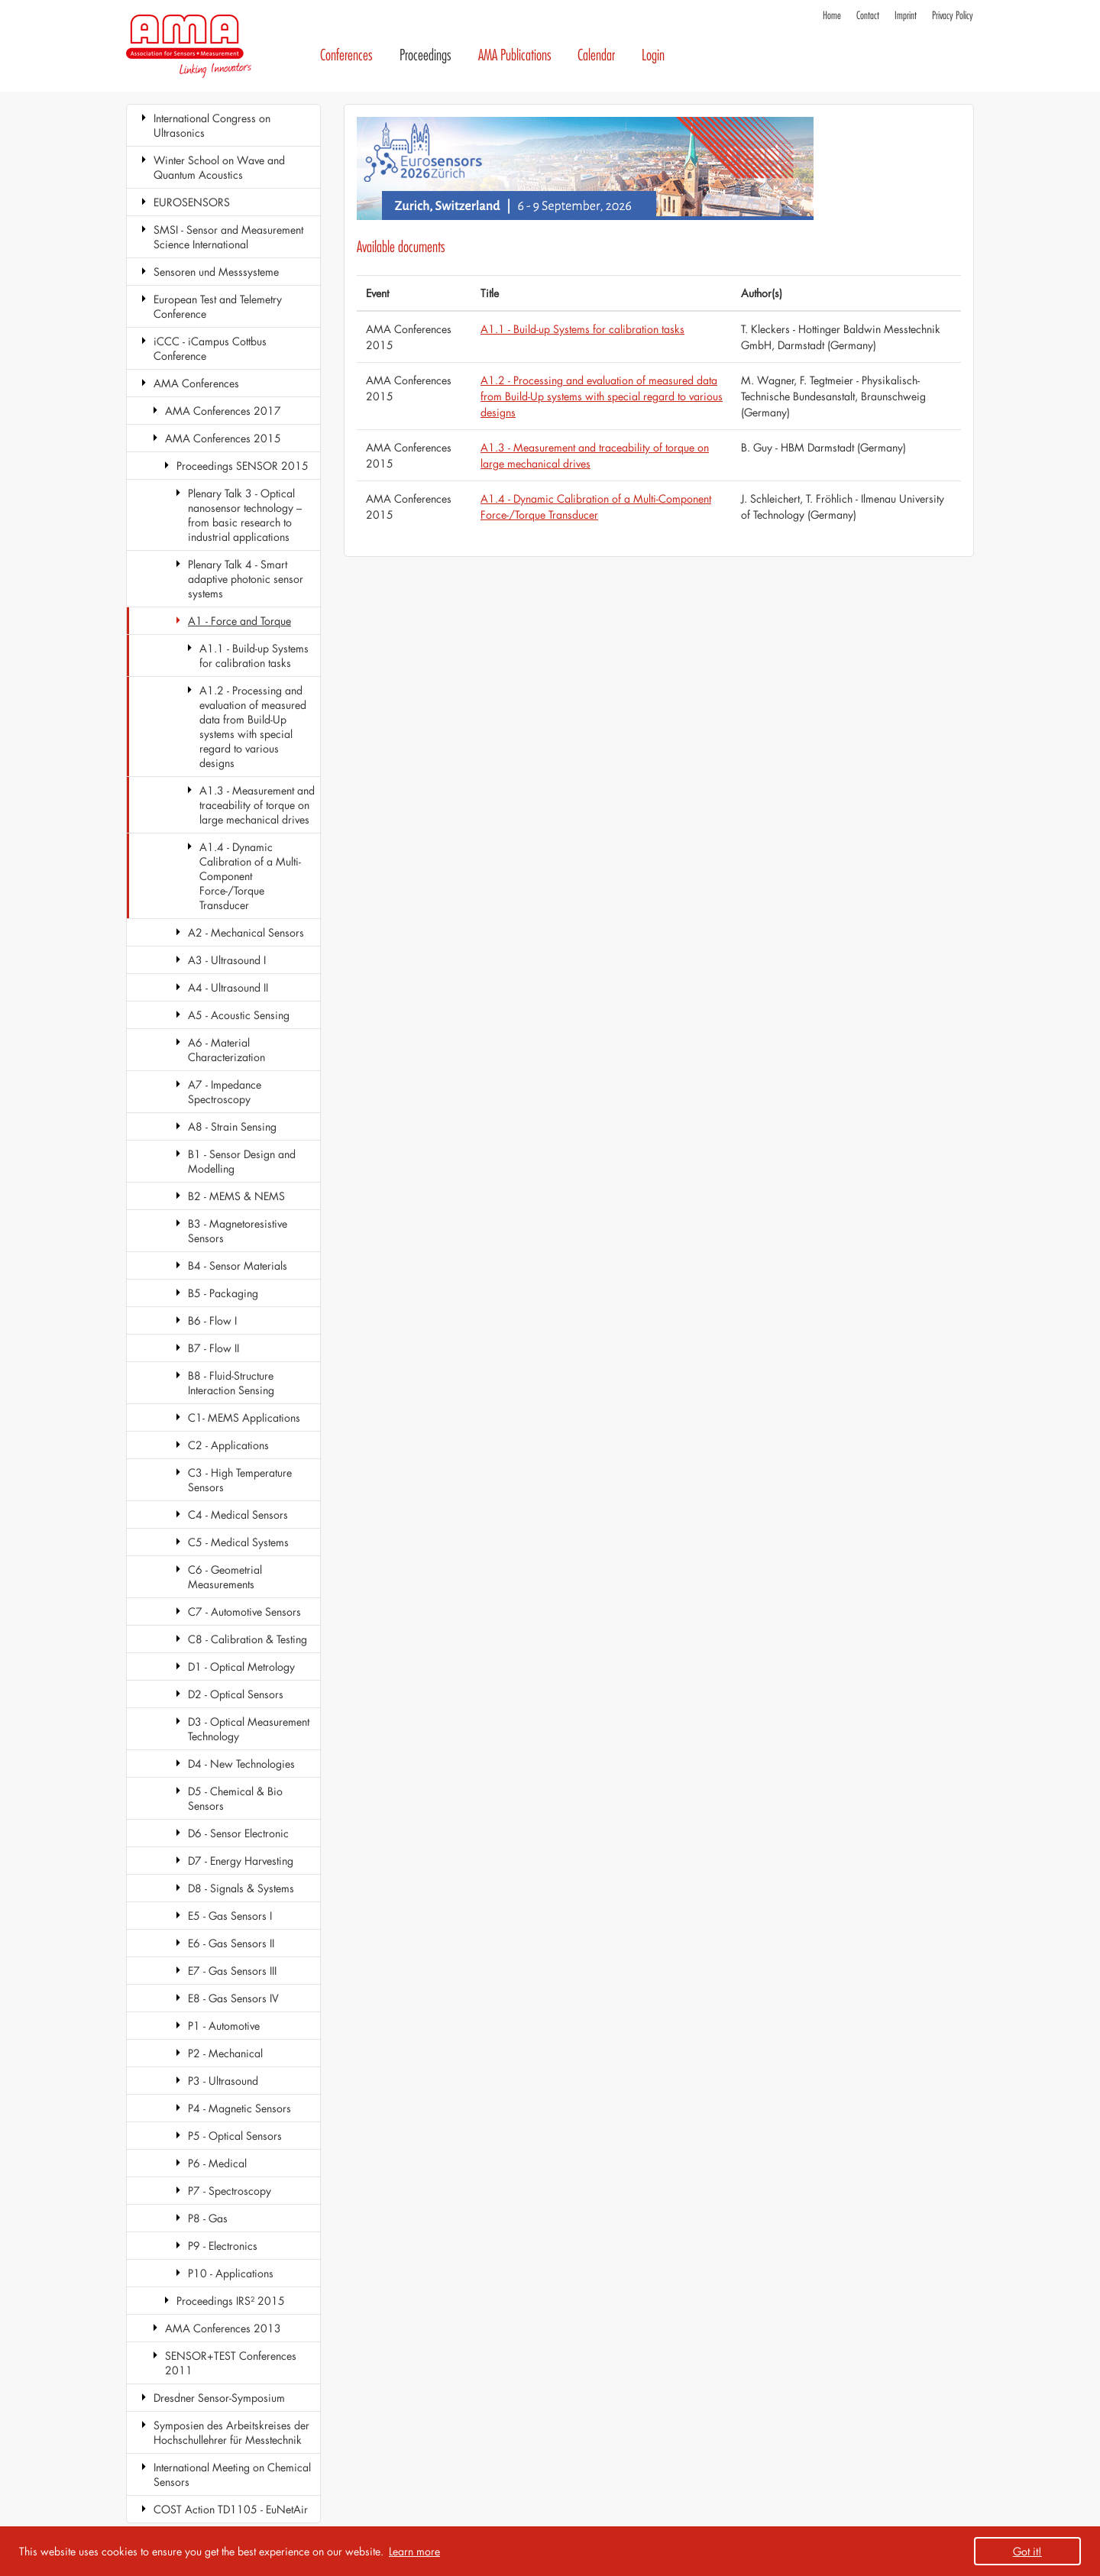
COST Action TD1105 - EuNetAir (231, 2509)
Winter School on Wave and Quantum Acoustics (219, 167)
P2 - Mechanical (225, 2053)
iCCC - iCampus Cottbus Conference (210, 348)
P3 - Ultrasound (223, 2080)
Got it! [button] (1027, 2551)
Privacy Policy (952, 15)
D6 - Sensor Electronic (238, 1833)
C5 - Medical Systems (238, 1542)
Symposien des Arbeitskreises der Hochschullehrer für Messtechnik (231, 2432)
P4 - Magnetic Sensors (239, 2108)
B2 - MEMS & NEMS (236, 1196)
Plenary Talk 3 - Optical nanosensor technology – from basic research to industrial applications (245, 515)
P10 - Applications (230, 2273)
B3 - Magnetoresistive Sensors (237, 1230)
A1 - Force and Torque (239, 620)
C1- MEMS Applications (244, 1417)
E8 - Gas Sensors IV (233, 1998)
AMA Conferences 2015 (223, 438)
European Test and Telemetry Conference (218, 306)
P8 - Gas (208, 2218)
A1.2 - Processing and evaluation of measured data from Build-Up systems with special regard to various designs (252, 726)
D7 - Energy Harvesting (240, 1860)
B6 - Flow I (212, 1320)
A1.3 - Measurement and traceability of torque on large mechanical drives (257, 805)
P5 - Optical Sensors (235, 2135)
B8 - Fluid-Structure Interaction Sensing (231, 1382)
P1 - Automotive (224, 2025)
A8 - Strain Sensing (232, 1126)
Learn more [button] (414, 2551)
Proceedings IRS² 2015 (230, 2300)
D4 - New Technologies (241, 1763)
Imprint (906, 15)
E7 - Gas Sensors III (232, 1970)
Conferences (346, 55)
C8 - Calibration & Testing (247, 1639)
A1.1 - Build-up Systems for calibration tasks (254, 655)
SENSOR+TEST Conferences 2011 (230, 2362)
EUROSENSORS (192, 202)
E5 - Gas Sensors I (230, 1915)
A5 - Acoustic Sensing (239, 1015)
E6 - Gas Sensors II (231, 1943)
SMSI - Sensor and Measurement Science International (228, 236)
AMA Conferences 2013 (223, 2328)
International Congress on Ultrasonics (212, 125)
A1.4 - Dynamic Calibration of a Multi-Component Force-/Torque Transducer (250, 876)
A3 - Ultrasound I (227, 960)
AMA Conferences (196, 383)
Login (653, 55)
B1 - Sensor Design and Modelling (242, 1161)
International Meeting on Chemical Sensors (232, 2474)
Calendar (596, 55)
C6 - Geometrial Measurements (225, 1576)
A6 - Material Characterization (226, 1049)
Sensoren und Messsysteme (216, 271)
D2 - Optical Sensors (235, 1694)
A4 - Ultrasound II (228, 987)
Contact (867, 15)
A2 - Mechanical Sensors (246, 932)
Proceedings (425, 55)
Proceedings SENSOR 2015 (242, 465)
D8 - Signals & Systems (241, 1888)
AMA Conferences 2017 (223, 410)
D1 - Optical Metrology (241, 1666)
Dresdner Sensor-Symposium (219, 2397)
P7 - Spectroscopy (229, 2190)
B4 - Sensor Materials (237, 1265)
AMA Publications (515, 55)
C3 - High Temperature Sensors (240, 1479)
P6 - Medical (217, 2163)
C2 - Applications (228, 1445)
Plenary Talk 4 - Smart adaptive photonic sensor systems (245, 578)
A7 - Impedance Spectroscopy (224, 1091)
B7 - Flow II (213, 1348)
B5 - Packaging (223, 1293)
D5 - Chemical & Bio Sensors (235, 1798)
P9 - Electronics (222, 2245)
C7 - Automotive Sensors (244, 1611)
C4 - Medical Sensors (238, 1514)
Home (832, 15)
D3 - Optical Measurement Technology (248, 1728)
